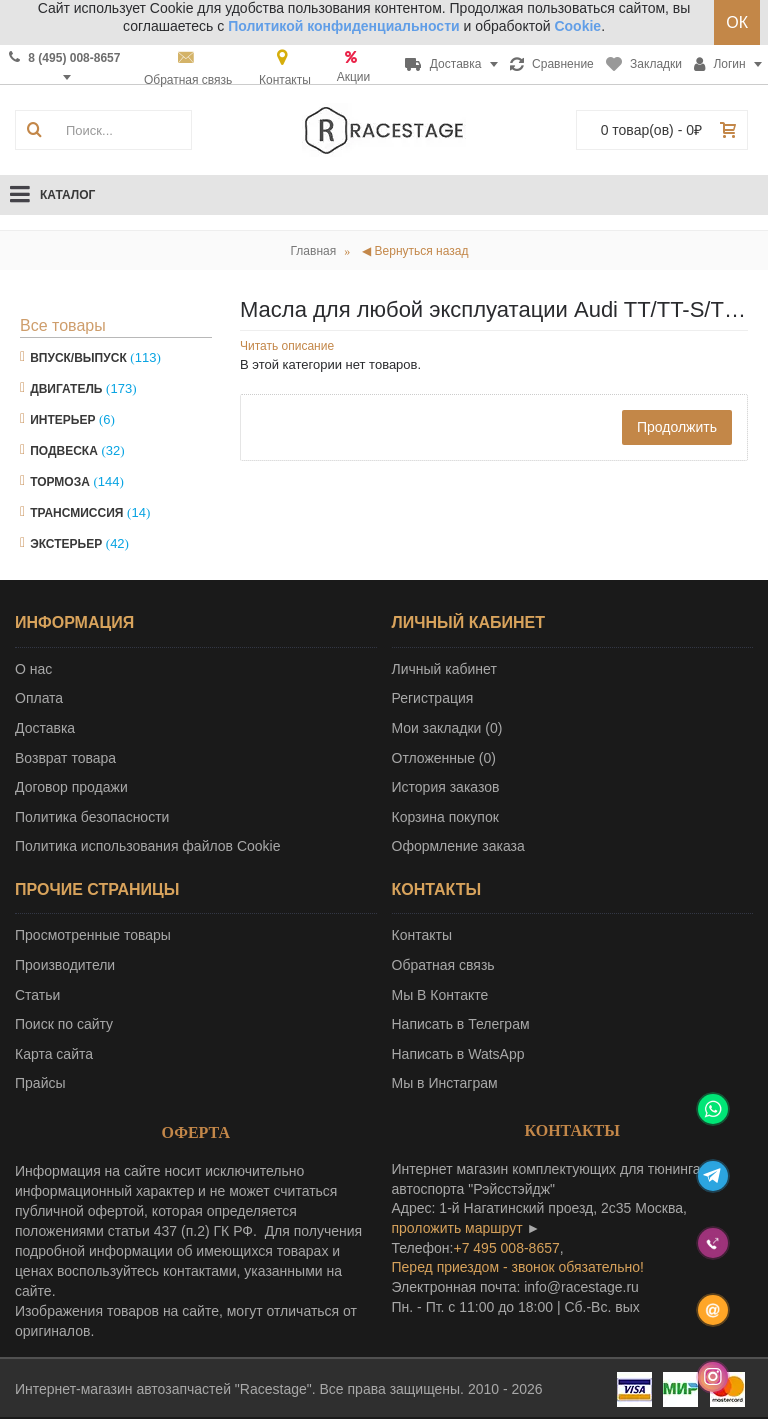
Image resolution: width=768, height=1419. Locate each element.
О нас (33, 669)
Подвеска (64, 451)
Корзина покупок (445, 817)
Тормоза (60, 482)
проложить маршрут (457, 1228)
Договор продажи (71, 787)
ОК (737, 22)
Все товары (63, 325)
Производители (65, 965)
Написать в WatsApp (458, 1054)
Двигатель (66, 389)
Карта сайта (54, 1054)
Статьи (37, 995)
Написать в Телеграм (461, 1024)
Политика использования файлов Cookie (148, 846)
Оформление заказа (458, 846)
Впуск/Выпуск (78, 358)
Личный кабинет (444, 669)
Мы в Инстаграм (445, 1083)
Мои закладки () (447, 728)
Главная (314, 251)
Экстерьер (66, 544)
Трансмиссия (76, 513)
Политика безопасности (92, 817)
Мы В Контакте (440, 995)
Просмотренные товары (93, 935)
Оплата (39, 698)
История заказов (446, 787)
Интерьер (62, 420)
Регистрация (433, 698)
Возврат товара (65, 758)
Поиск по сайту (64, 1024)
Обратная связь (443, 965)
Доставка (45, 728)
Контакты (422, 935)
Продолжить (677, 427)
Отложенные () (444, 758)
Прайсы (40, 1083)
